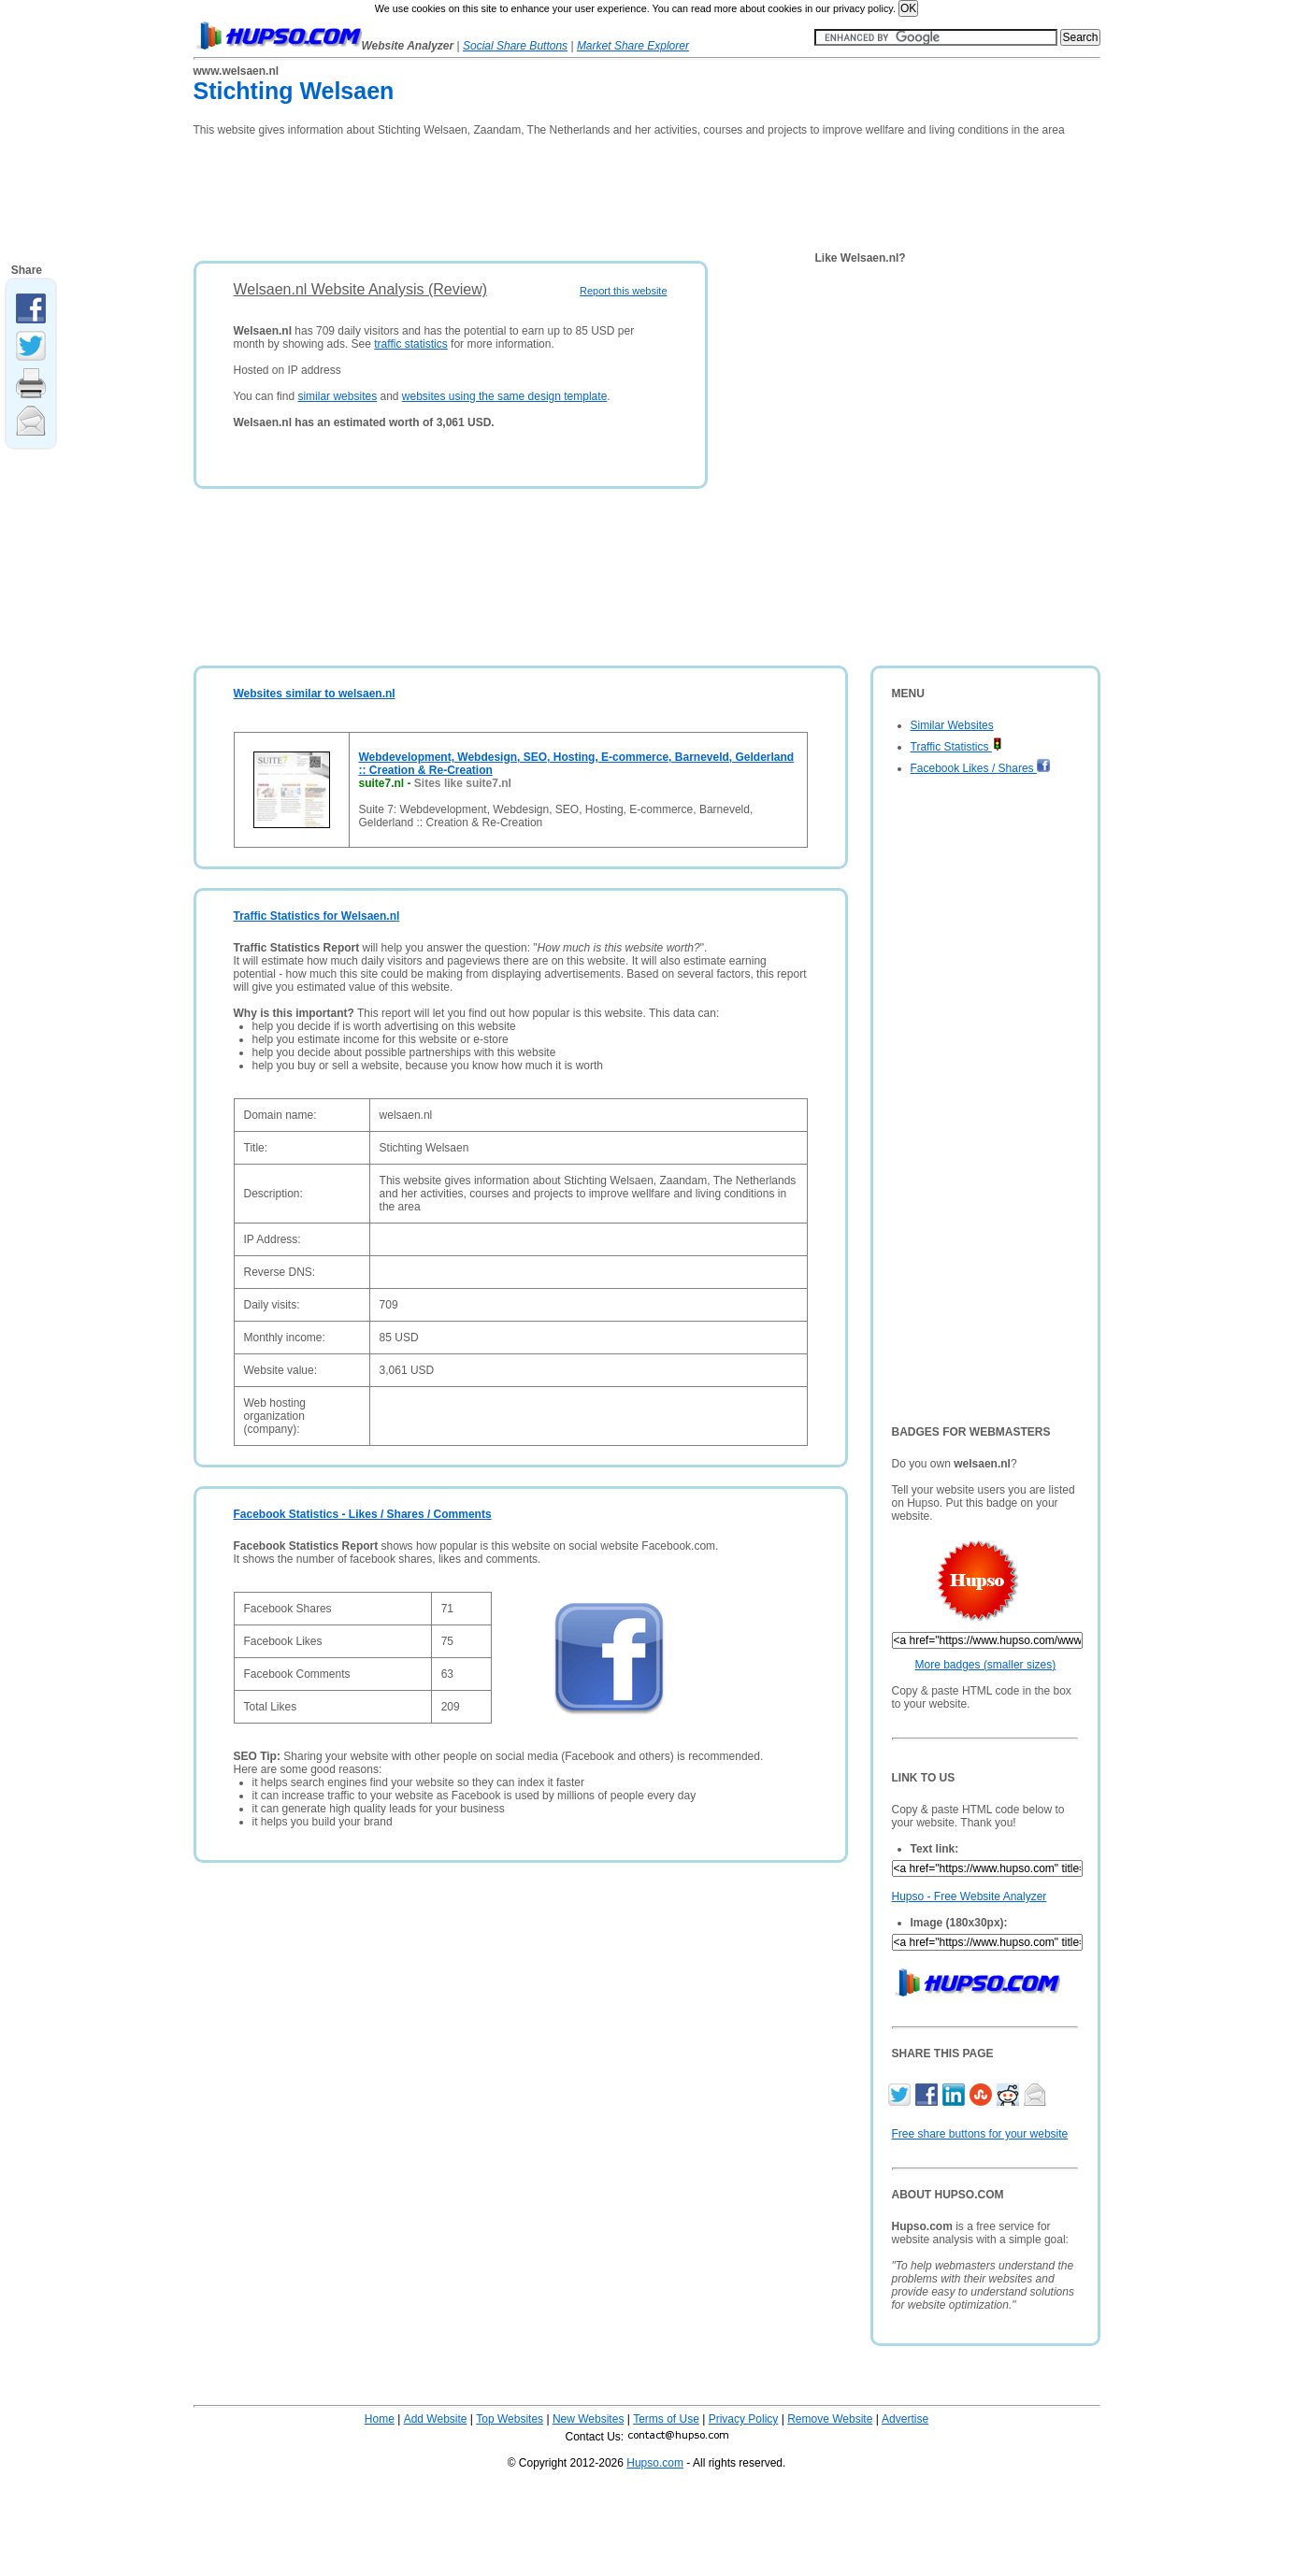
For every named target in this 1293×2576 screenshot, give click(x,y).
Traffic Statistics (956, 746)
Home (380, 2419)
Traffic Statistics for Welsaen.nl (317, 916)
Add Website (435, 2419)
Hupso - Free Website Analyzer (969, 1896)
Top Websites (509, 2419)
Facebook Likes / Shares (981, 768)
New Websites (588, 2419)
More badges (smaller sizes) (985, 1664)
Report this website (624, 290)
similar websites (337, 396)
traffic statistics (410, 344)
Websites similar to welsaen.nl (314, 693)
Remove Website (829, 2419)
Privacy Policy (744, 2419)
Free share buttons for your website (980, 2133)
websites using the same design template (504, 396)
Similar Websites (952, 725)
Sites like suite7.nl (462, 783)
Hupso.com (654, 2462)
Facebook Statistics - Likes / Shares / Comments (363, 1514)
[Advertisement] (534, 192)
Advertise (905, 2419)
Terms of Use (666, 2419)
